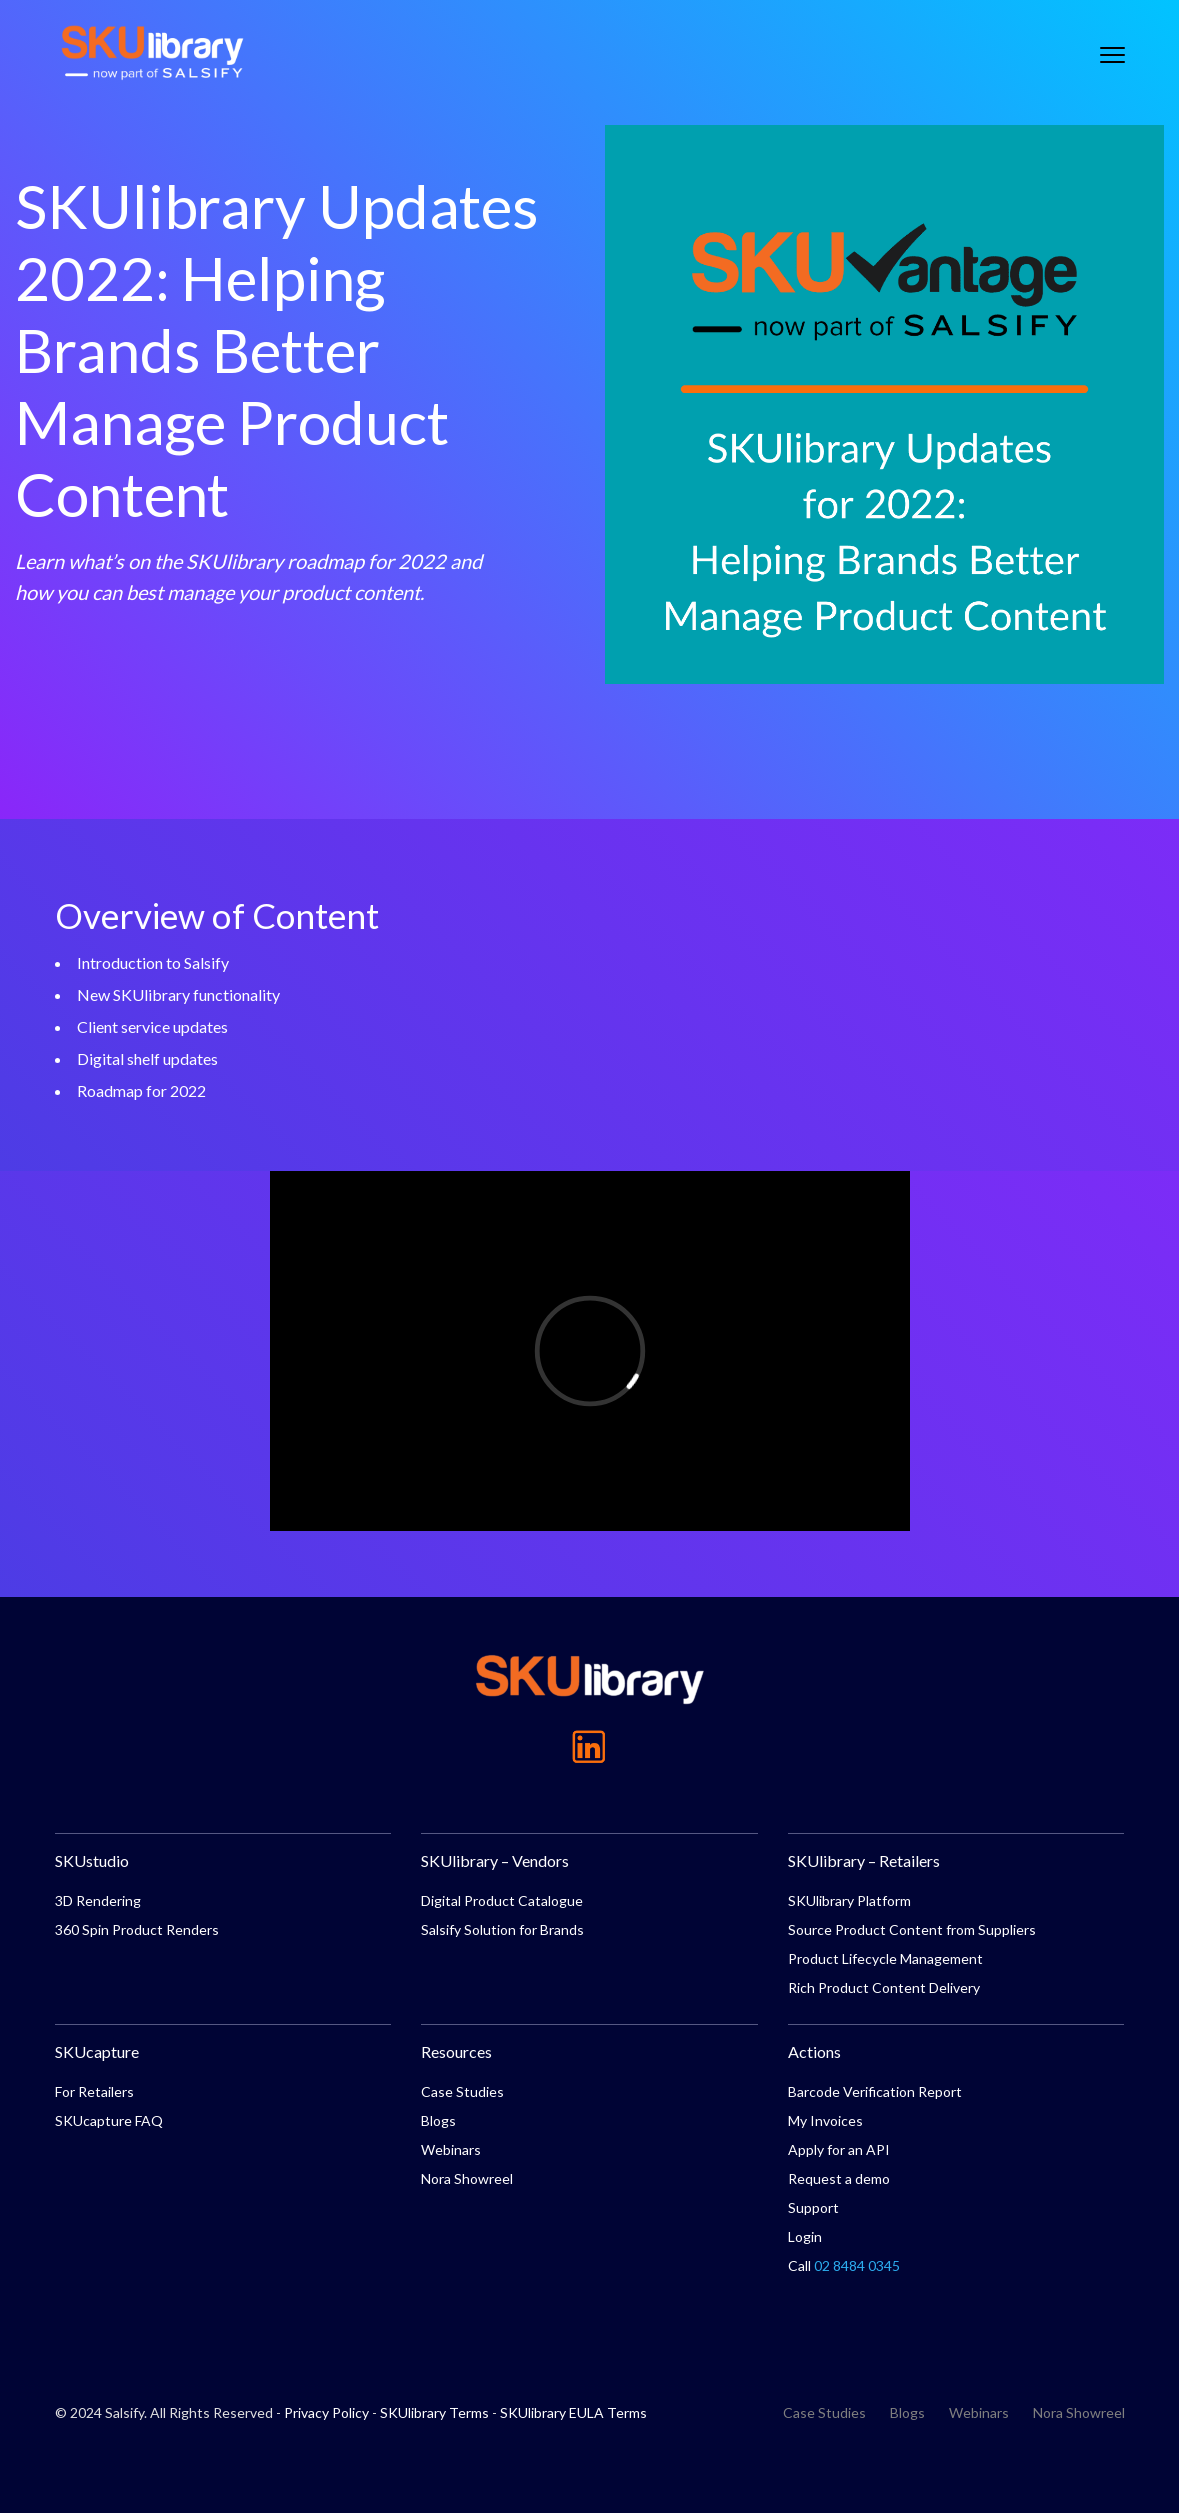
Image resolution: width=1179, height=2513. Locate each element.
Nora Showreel (467, 2178)
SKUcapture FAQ (109, 2120)
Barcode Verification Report (875, 2091)
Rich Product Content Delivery (884, 1987)
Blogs (438, 2120)
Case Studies (462, 2091)
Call (844, 2265)
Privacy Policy (326, 2412)
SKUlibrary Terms (434, 2412)
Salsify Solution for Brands (502, 1929)
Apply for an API (839, 2149)
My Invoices (825, 2120)
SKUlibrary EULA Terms (573, 2412)
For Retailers (94, 2091)
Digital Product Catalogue (502, 1900)
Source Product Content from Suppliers (912, 1929)
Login (805, 2236)
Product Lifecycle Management (885, 1958)
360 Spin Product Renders (137, 1929)
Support (813, 2207)
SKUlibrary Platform (849, 1900)
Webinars (451, 2149)
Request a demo (839, 2178)
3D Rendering (98, 1900)
